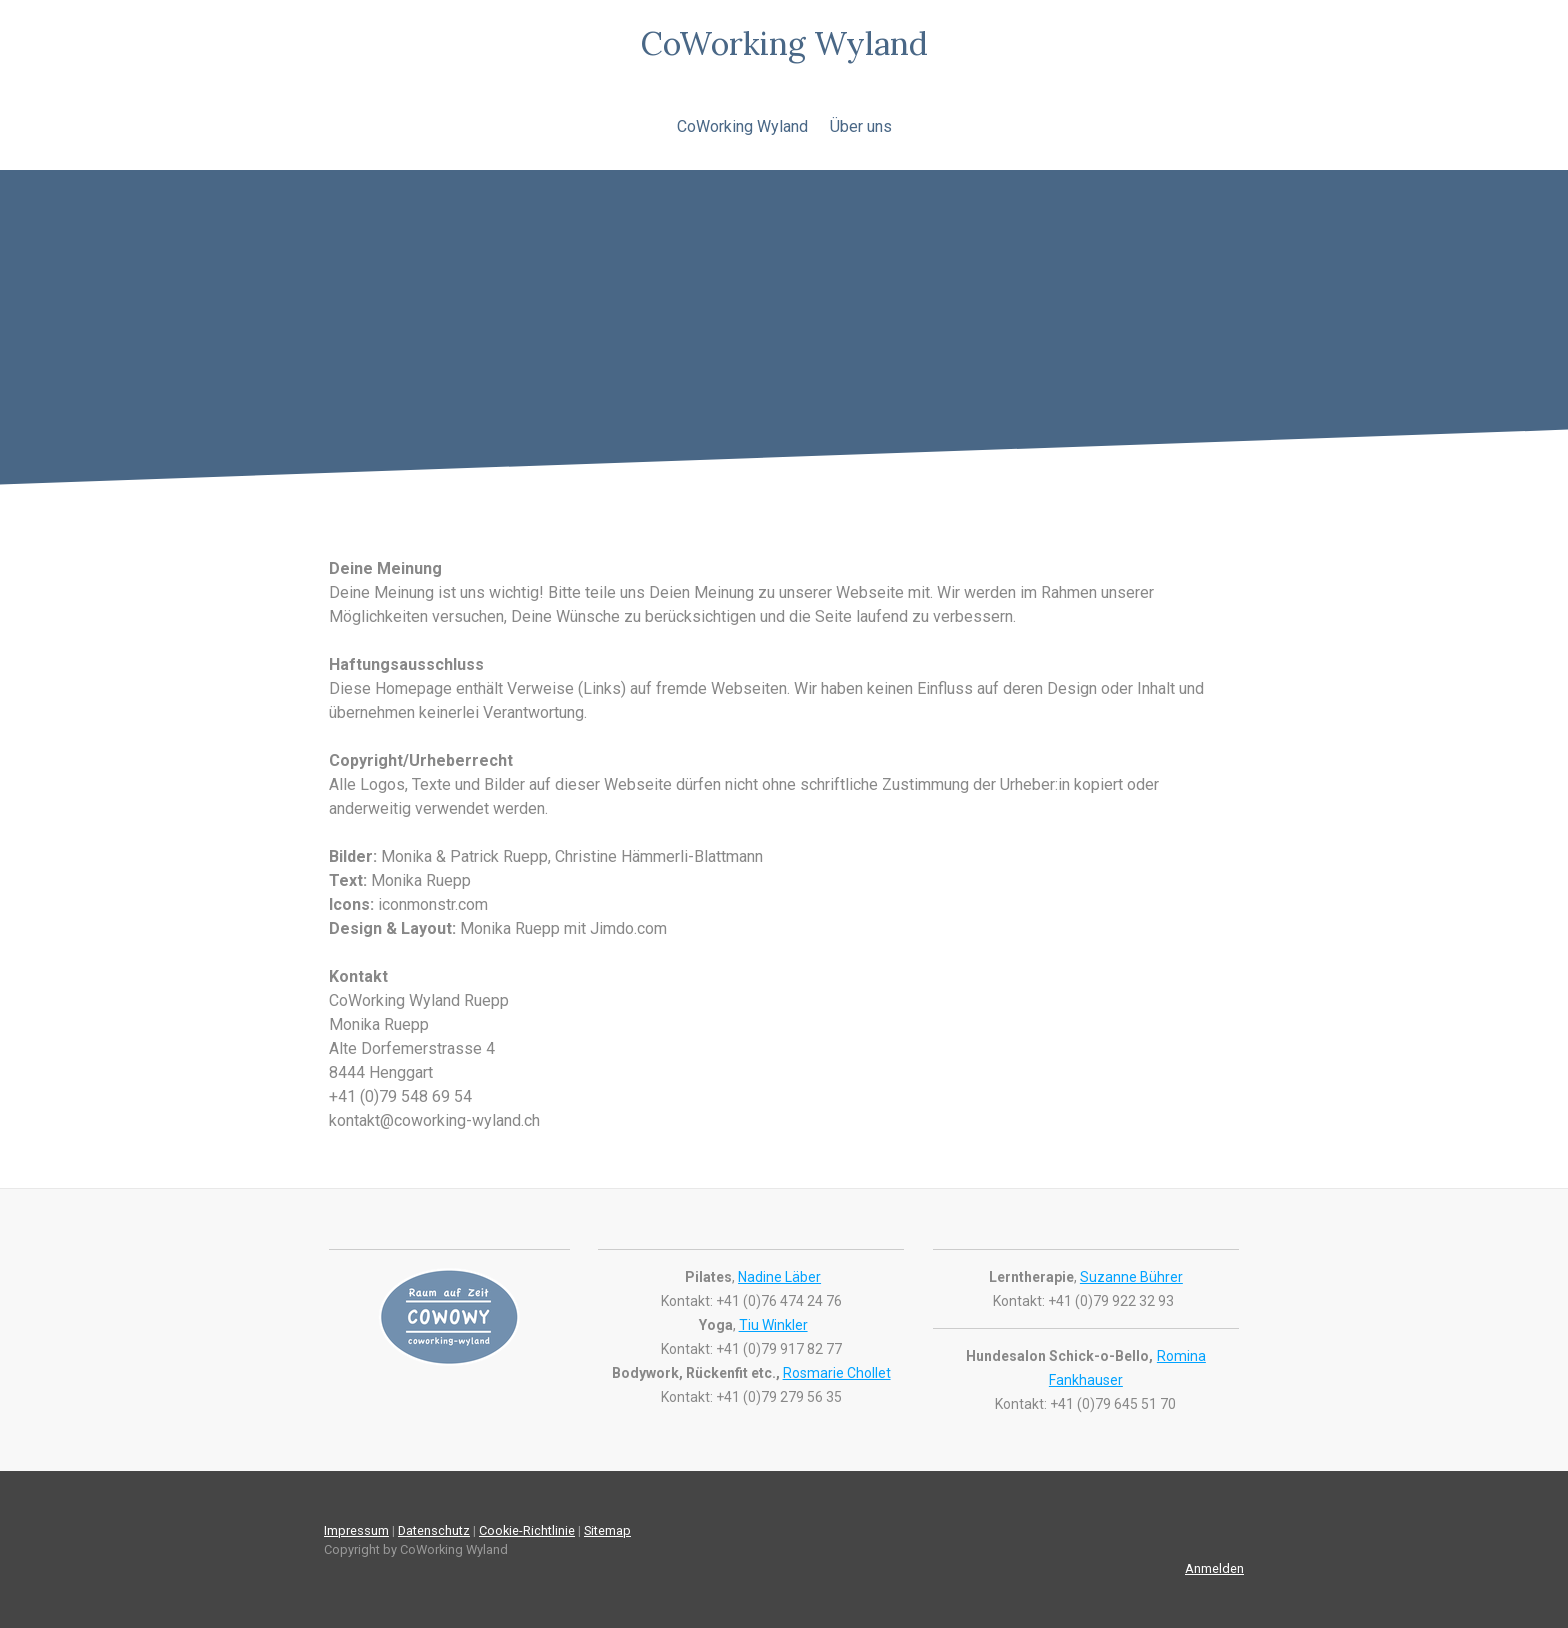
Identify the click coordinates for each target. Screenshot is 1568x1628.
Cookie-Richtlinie (527, 1530)
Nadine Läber (779, 1277)
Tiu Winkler (773, 1325)
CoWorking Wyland (742, 126)
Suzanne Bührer (1131, 1277)
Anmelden (1214, 1568)
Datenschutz (434, 1530)
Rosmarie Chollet (837, 1373)
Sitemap (607, 1530)
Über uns (861, 126)
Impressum (356, 1530)
